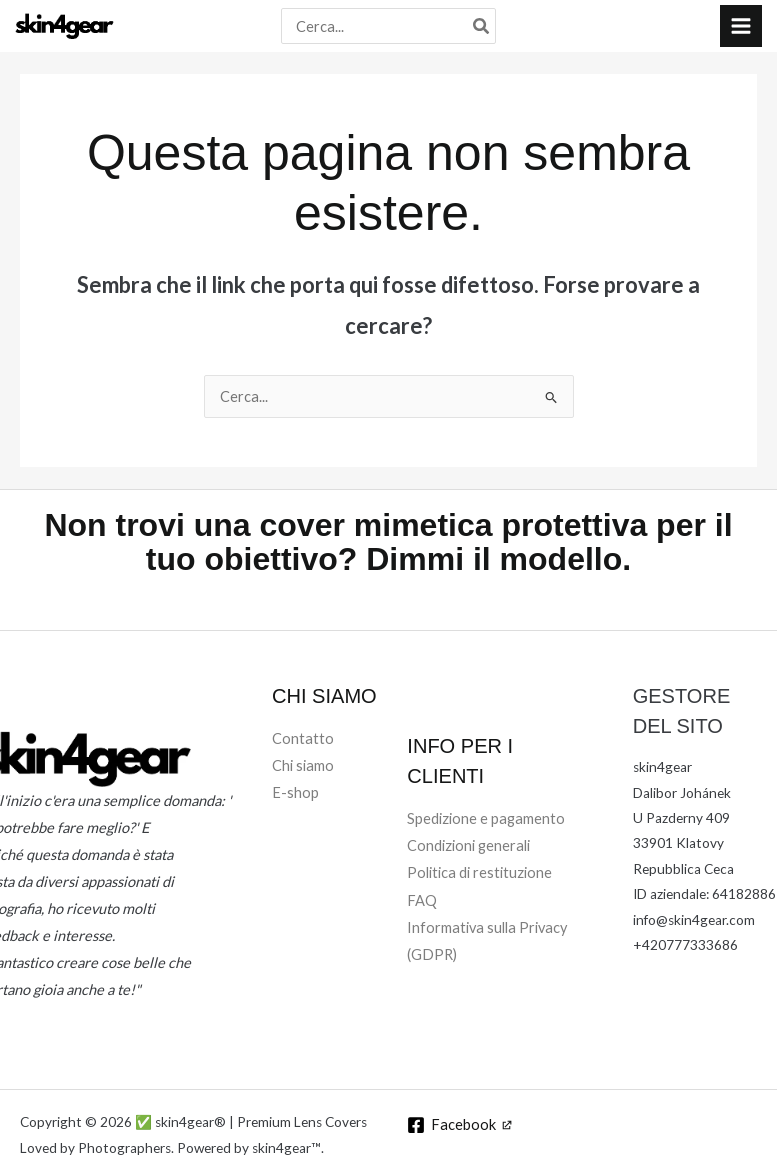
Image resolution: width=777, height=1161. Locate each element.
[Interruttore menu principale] (741, 28)
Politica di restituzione (479, 877)
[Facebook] (460, 1130)
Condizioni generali (468, 850)
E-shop (295, 797)
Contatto (303, 743)
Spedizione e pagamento (486, 823)
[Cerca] (482, 28)
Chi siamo (303, 770)
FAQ (422, 904)
